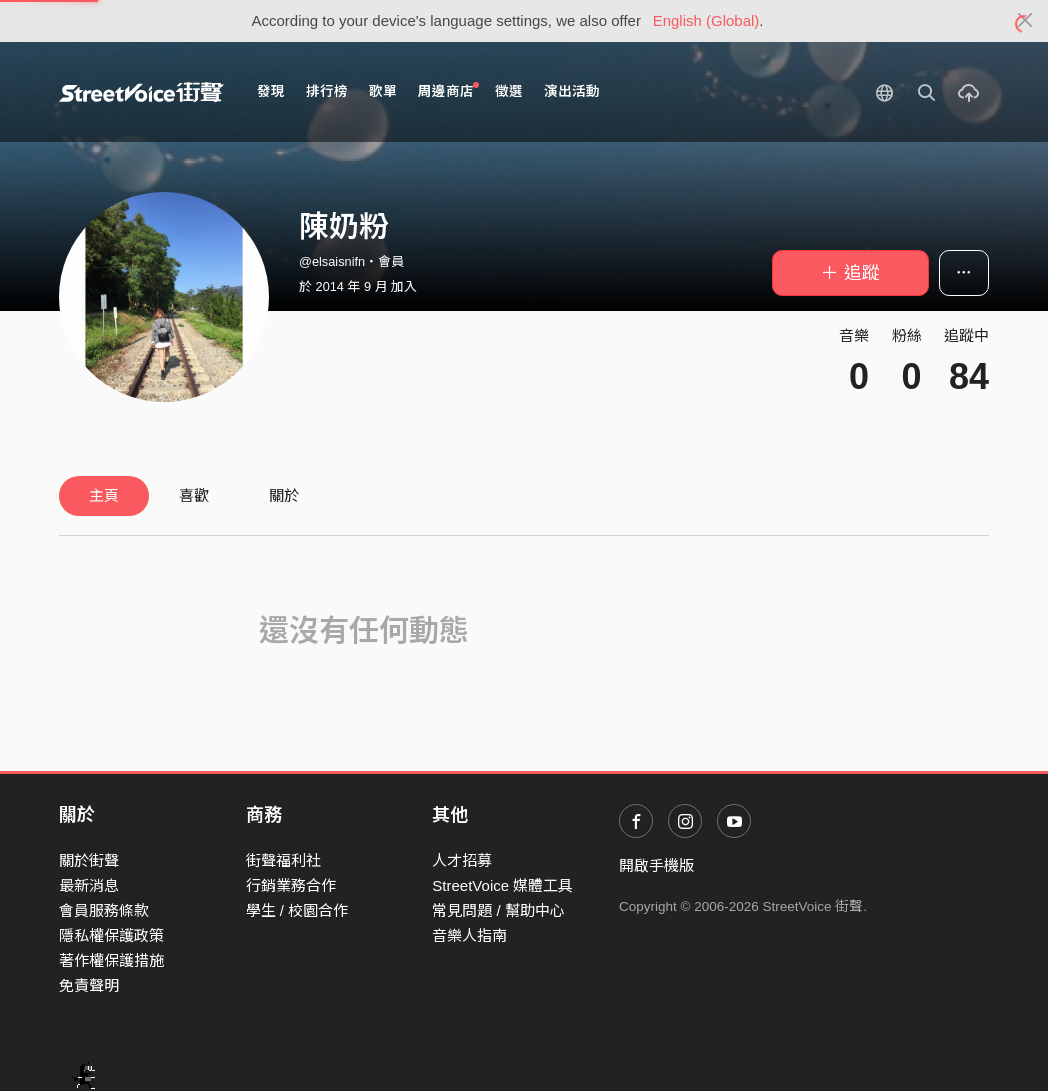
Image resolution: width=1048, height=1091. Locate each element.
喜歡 (194, 495)
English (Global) (706, 20)
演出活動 (572, 91)
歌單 (383, 91)
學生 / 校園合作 (297, 910)
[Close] (1025, 21)
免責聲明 (89, 985)
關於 (284, 495)
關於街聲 (89, 860)
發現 (271, 91)
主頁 (104, 495)
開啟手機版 (656, 865)
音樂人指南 (469, 935)
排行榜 (327, 91)
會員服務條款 (104, 910)
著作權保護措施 (111, 960)
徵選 (509, 91)
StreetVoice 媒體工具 (502, 885)
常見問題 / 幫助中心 (498, 910)
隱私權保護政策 (111, 935)
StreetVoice (141, 92)
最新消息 (89, 885)
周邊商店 (448, 90)
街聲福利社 (283, 860)
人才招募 (462, 860)
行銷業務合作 (291, 885)
